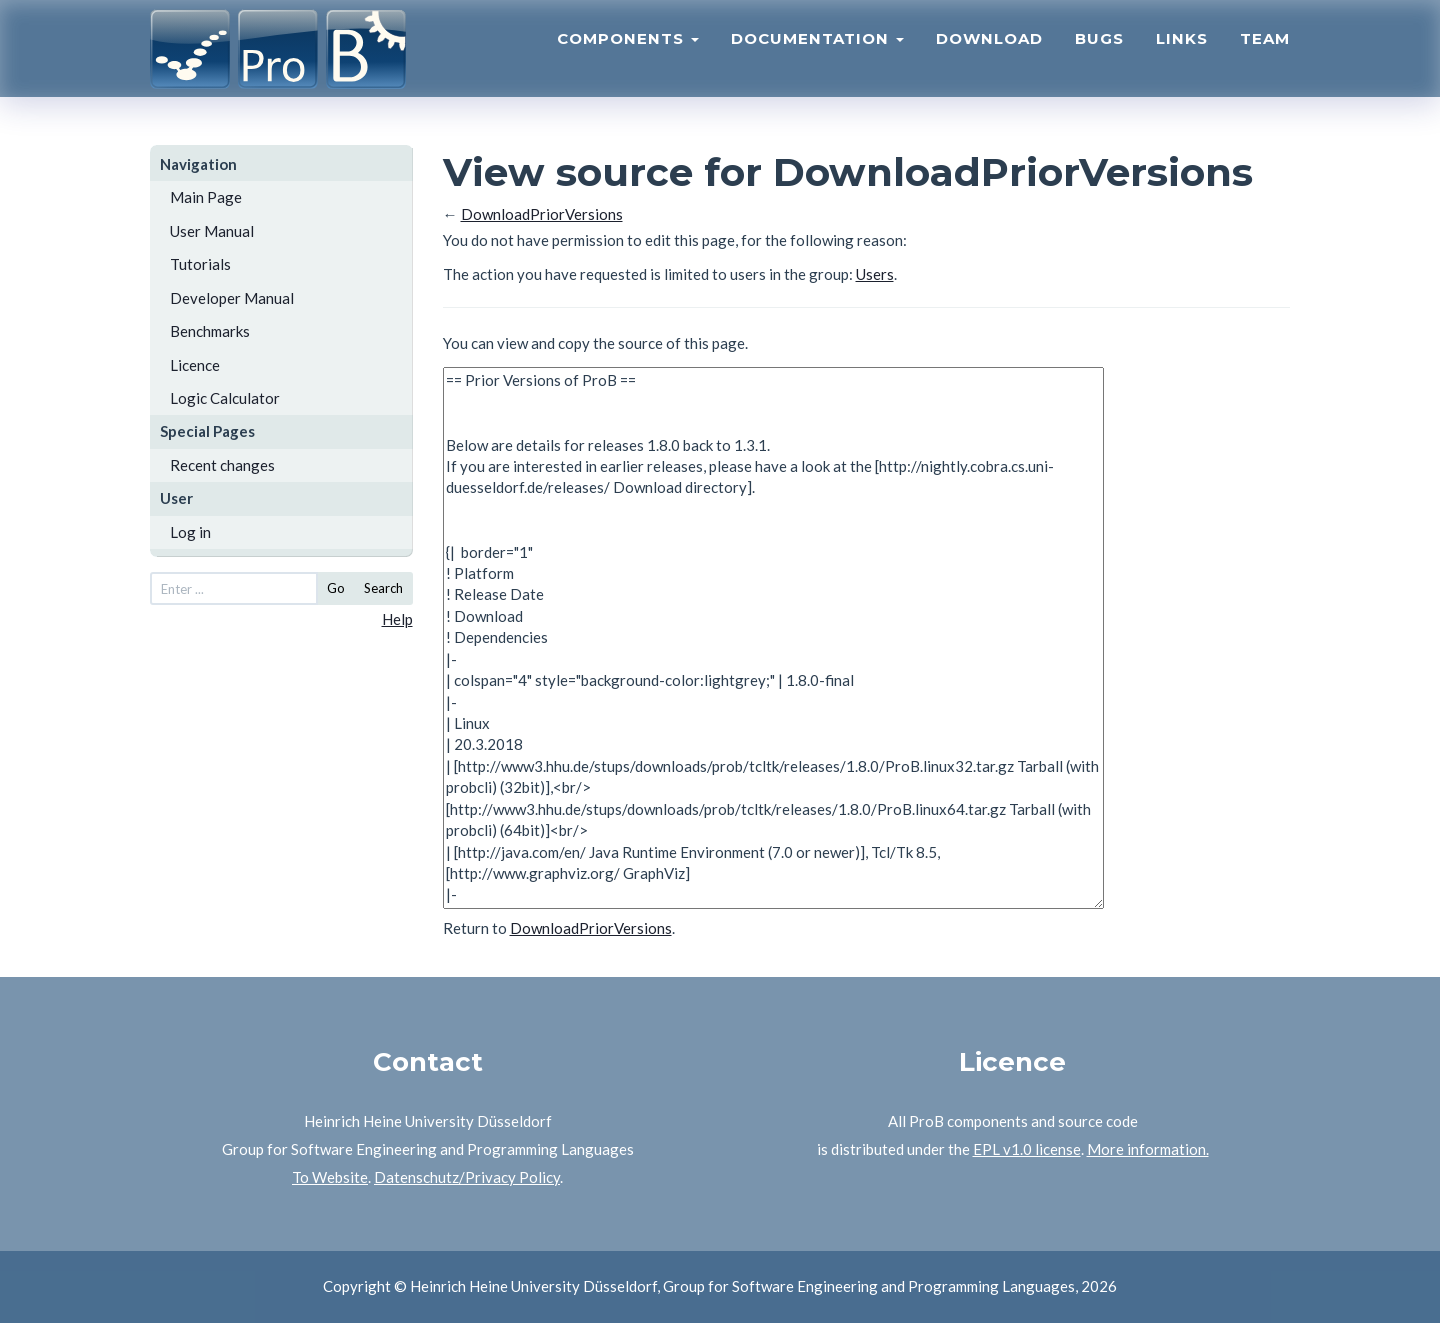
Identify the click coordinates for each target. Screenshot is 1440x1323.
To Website (330, 1177)
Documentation (817, 55)
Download (989, 55)
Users (875, 274)
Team (1265, 55)
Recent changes (222, 465)
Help (397, 619)
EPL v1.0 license (1027, 1149)
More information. (1148, 1149)
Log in (190, 532)
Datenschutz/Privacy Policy (467, 1177)
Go (336, 588)
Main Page (206, 197)
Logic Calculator (225, 398)
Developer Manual (232, 298)
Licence (195, 365)
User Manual (212, 231)
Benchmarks (210, 331)
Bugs (1099, 55)
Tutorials (200, 264)
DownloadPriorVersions (542, 214)
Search (383, 588)
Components (628, 55)
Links (1182, 55)
